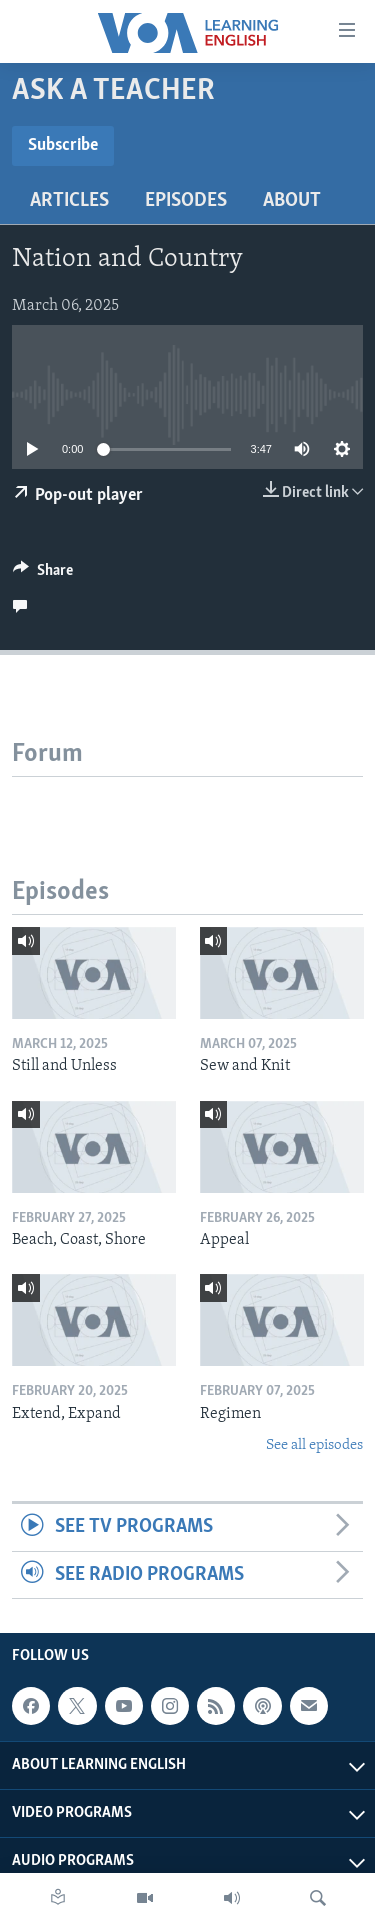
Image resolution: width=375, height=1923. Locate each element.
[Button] (43, 575)
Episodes (186, 201)
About (292, 201)
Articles (69, 201)
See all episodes (314, 1445)
